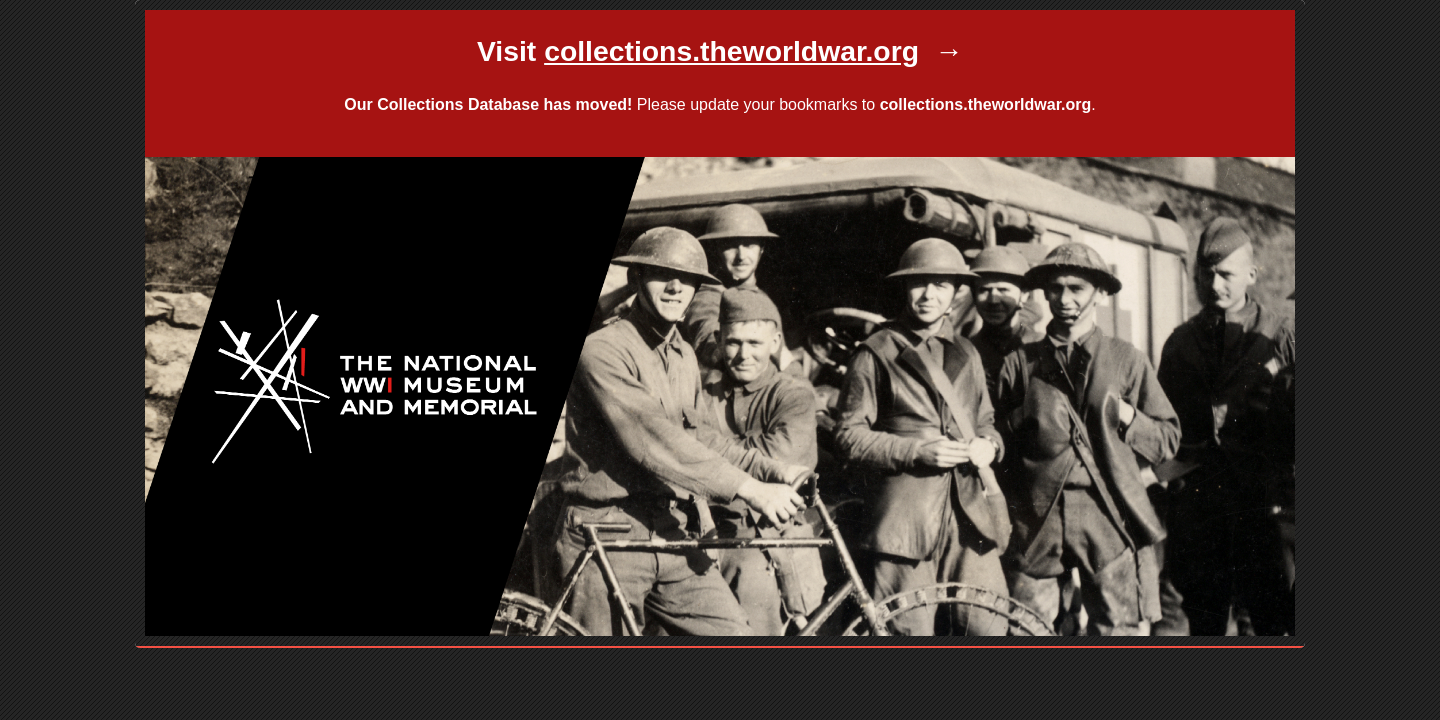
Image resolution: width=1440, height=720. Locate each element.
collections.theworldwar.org (986, 104)
